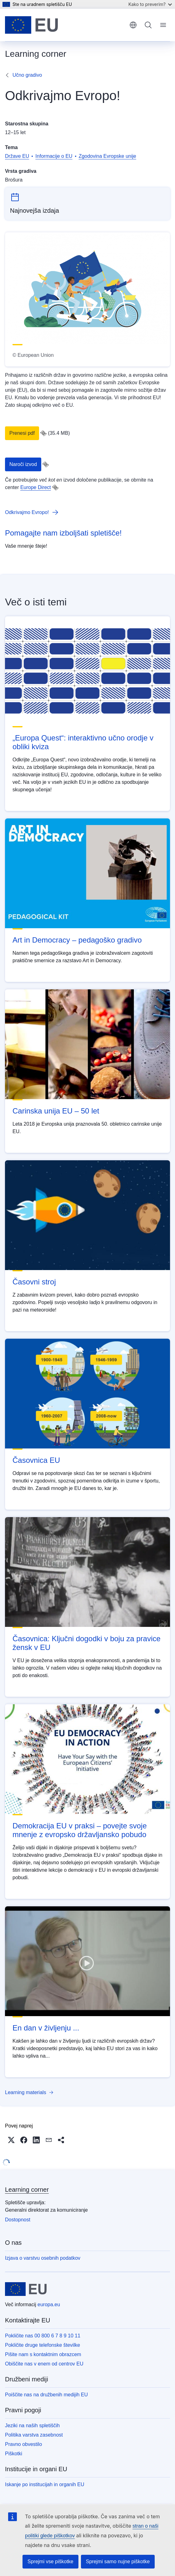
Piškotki (13, 2453)
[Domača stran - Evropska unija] (31, 25)
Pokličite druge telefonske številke (42, 2345)
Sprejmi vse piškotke (50, 2561)
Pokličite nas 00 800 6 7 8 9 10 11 (42, 2335)
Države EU (17, 156)
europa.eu (49, 2304)
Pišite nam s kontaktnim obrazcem (43, 2354)
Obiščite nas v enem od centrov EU (44, 2363)
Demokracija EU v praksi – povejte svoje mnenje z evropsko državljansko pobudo (79, 1830)
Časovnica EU (36, 1460)
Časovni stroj (34, 1282)
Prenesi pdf (22, 433)
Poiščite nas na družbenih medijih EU (46, 2394)
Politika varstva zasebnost (34, 2435)
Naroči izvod (23, 464)
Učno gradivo (27, 75)
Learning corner (27, 2189)
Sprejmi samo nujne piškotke (118, 2561)
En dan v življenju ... (45, 2028)
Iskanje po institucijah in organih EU (44, 2484)
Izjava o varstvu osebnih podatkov (42, 2258)
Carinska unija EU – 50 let (55, 1111)
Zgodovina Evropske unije (107, 156)
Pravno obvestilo (23, 2444)
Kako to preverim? (150, 4)
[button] (11, 2140)
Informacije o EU (53, 156)
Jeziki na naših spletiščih (32, 2425)
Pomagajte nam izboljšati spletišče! (63, 533)
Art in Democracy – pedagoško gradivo (77, 940)
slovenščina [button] (133, 25)
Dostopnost (17, 2219)
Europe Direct (35, 487)
